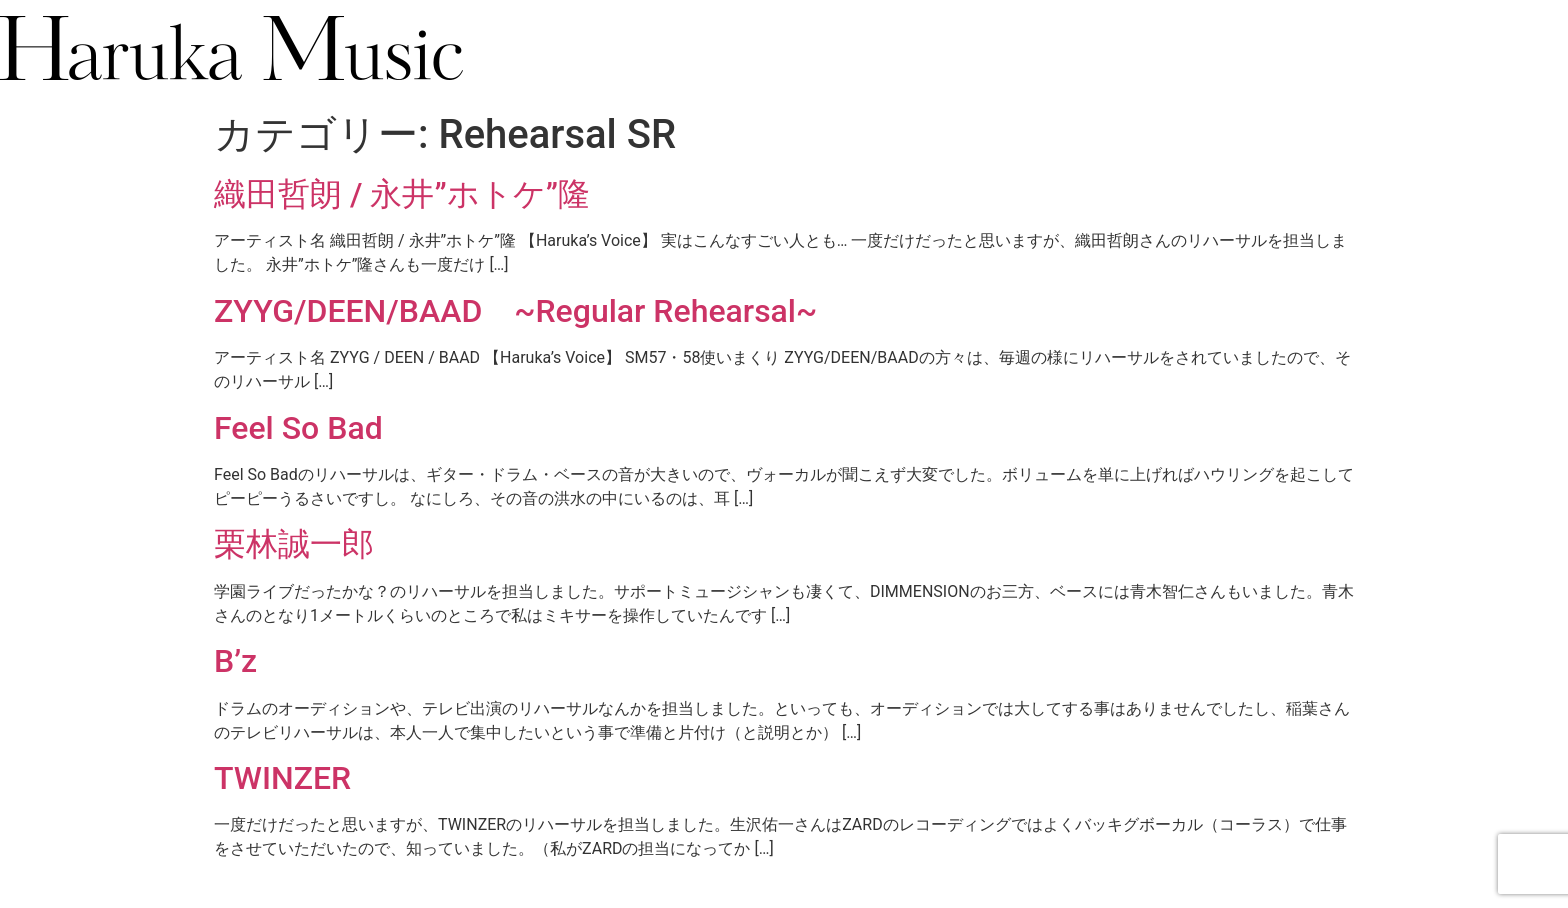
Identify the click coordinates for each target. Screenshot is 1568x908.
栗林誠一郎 (294, 544)
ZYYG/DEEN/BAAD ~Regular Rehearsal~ (515, 311)
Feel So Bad (298, 428)
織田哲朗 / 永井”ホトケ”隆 (402, 194)
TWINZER (282, 778)
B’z (235, 661)
